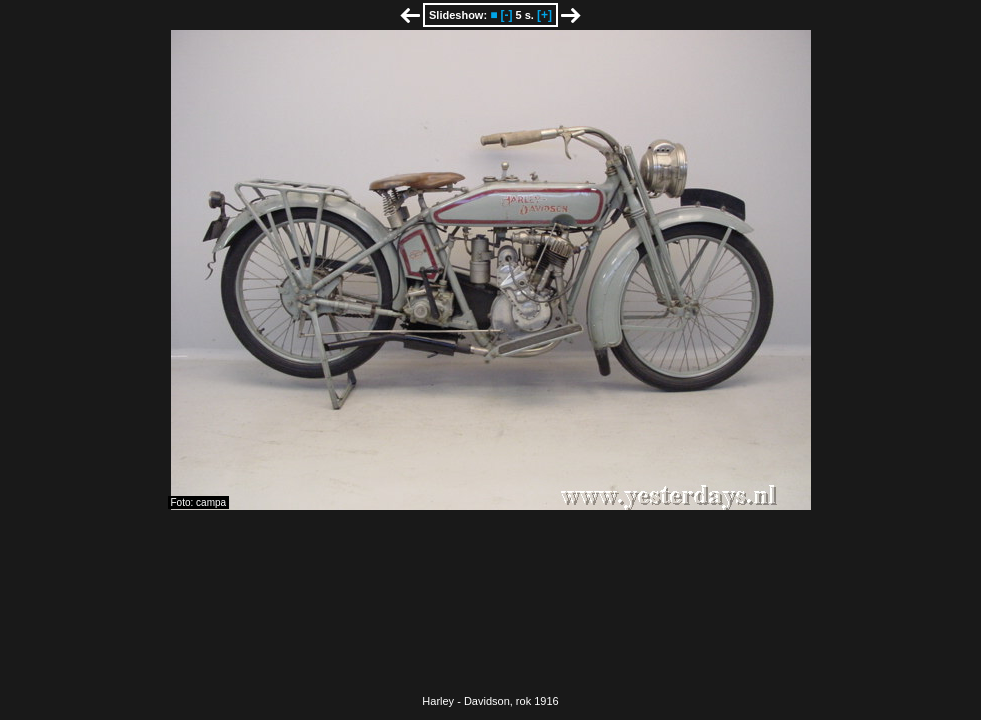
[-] (506, 15)
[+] (544, 15)
